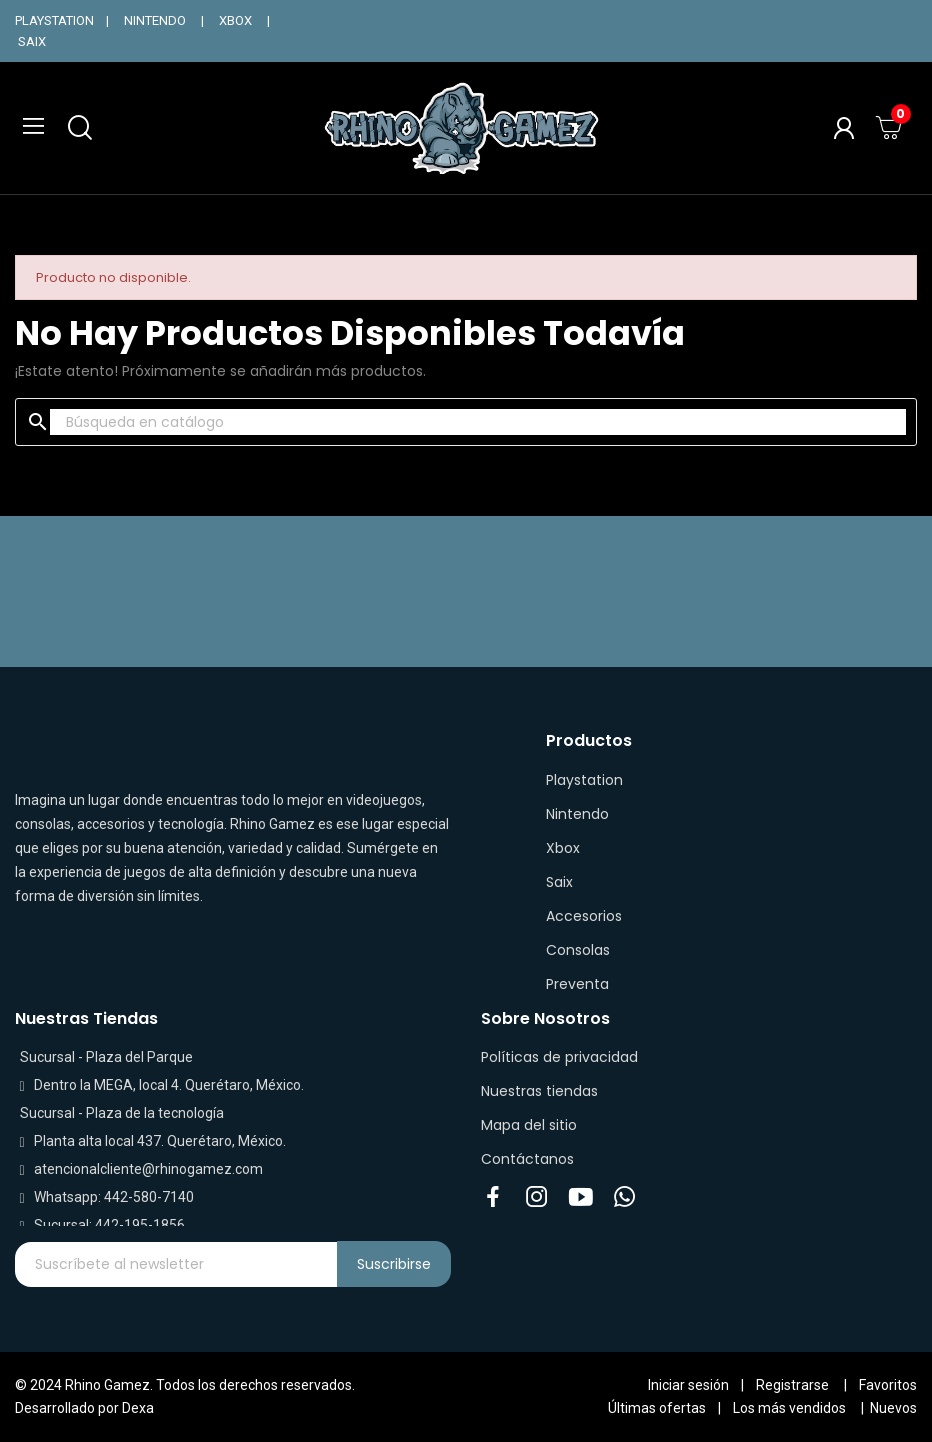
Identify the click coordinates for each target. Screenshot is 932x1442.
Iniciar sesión (688, 1385)
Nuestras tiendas (539, 1091)
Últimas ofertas (657, 1408)
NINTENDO (155, 20)
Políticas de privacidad (559, 1057)
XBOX (235, 20)
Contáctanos (527, 1159)
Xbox (563, 848)
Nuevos (893, 1408)
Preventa (577, 984)
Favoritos (888, 1385)
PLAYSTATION (54, 20)
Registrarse (792, 1385)
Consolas (578, 950)
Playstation (584, 780)
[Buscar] (478, 422)
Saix (559, 882)
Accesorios (584, 916)
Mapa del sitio (529, 1125)
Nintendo (577, 814)
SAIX (32, 41)
